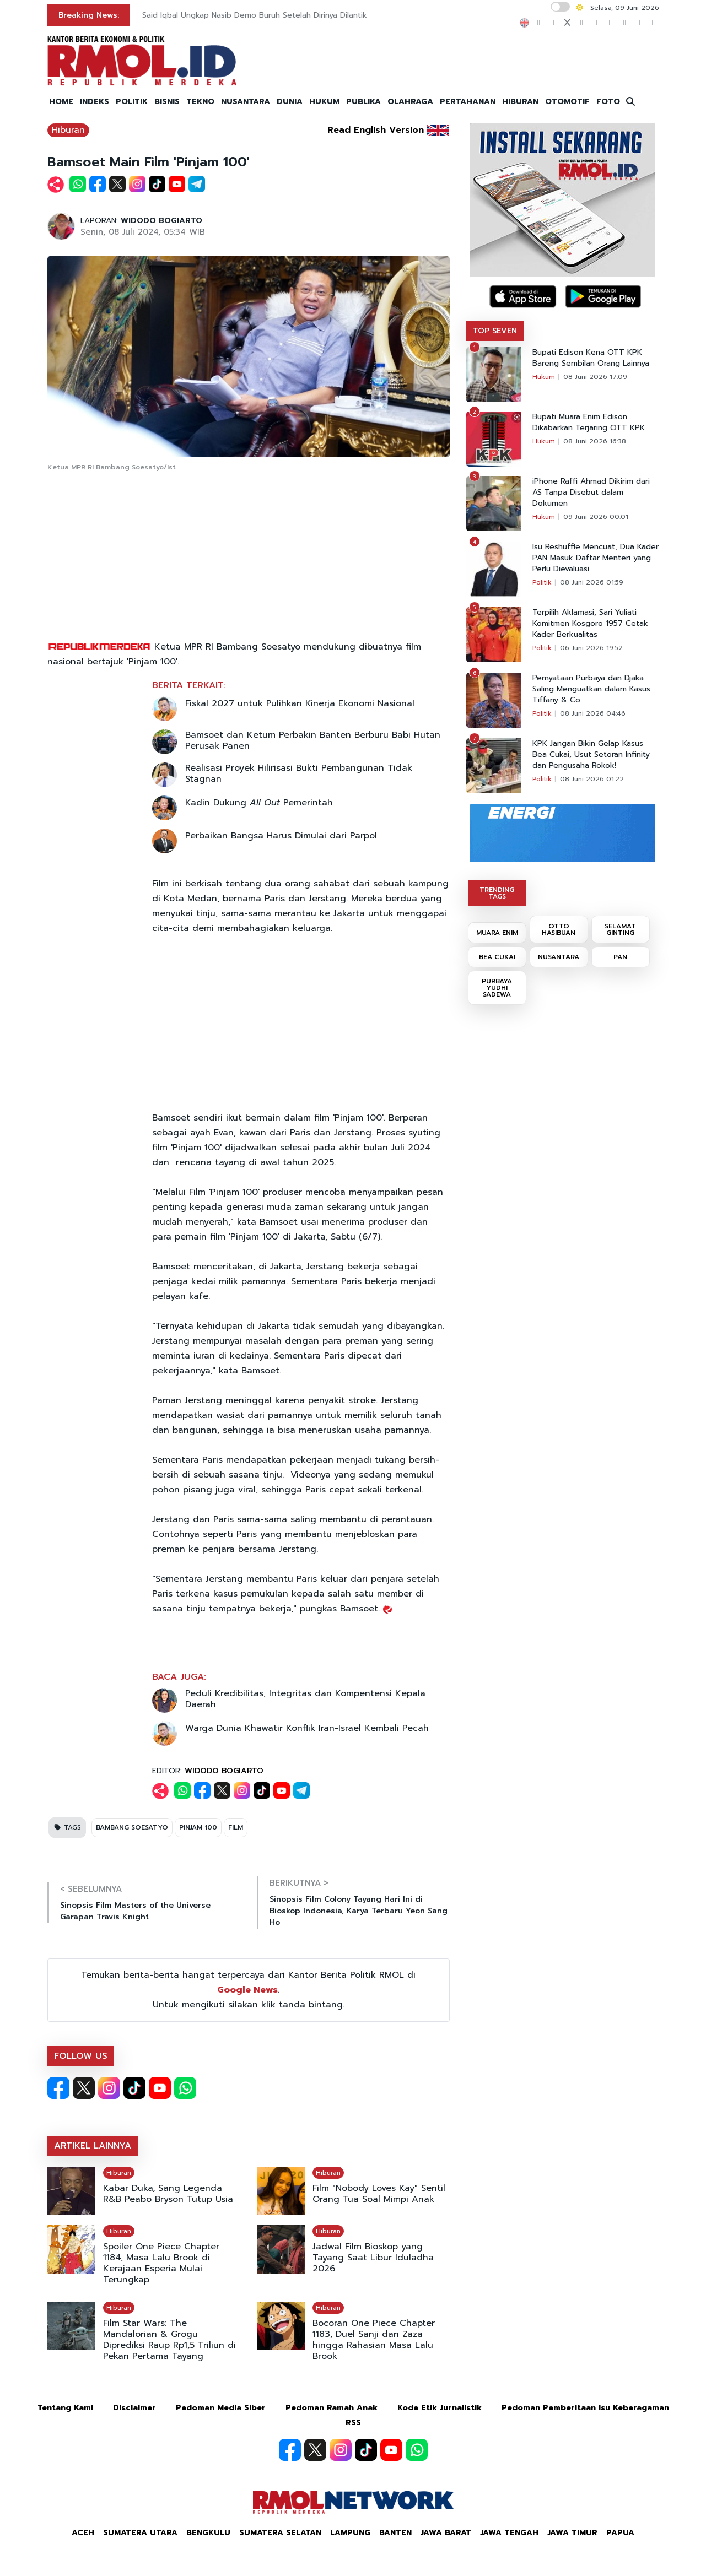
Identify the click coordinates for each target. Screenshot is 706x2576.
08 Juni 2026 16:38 (594, 441)
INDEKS (94, 101)
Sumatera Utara (140, 2533)
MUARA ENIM (497, 933)
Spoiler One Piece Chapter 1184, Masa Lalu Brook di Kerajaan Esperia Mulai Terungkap (161, 2263)
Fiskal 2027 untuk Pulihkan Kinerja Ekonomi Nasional (299, 703)
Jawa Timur (572, 2533)
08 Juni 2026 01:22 (592, 779)
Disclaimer (134, 2407)
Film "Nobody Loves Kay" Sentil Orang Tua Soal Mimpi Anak (378, 2194)
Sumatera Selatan (280, 2533)
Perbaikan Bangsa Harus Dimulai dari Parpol (281, 835)
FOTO (608, 101)
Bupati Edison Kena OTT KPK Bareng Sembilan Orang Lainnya (590, 358)
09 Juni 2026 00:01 (595, 517)
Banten (395, 2533)
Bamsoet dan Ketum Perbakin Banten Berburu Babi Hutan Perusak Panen (312, 740)
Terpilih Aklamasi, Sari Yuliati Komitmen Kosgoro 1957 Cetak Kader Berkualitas (590, 623)
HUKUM (324, 101)
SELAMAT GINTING (620, 929)
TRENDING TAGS (496, 893)
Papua (620, 2533)
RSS (353, 2422)
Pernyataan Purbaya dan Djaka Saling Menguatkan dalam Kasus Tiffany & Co (591, 689)
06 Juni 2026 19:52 (591, 648)
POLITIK (132, 101)
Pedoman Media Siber (221, 2407)
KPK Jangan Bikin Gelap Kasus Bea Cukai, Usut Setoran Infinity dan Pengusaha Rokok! (591, 754)
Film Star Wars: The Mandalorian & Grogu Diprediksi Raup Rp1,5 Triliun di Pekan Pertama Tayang (169, 2340)
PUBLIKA (363, 101)
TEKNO (200, 101)
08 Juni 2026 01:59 (591, 582)
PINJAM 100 (198, 1827)
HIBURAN (520, 101)
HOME (61, 101)
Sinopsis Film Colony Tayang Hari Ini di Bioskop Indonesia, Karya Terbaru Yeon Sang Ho (359, 1910)
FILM (235, 1827)
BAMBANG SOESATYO (132, 1827)
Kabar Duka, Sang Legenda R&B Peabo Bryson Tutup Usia (168, 2194)
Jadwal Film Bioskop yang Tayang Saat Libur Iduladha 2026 (373, 2257)
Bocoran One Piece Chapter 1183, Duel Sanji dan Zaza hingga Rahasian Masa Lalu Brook (373, 2340)
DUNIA (290, 101)
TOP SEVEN (495, 331)
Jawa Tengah (509, 2533)
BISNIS (167, 101)
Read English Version (375, 130)
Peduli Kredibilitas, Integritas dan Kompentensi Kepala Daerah (305, 1699)
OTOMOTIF (567, 101)
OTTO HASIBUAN (558, 929)
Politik (542, 582)
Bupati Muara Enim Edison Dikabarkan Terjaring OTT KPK (588, 423)
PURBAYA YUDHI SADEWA (497, 987)
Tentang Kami (65, 2407)
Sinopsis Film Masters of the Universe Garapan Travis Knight (135, 1911)
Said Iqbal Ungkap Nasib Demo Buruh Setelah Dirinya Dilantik (254, 15)
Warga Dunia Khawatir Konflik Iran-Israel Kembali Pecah (307, 1728)
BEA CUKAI (497, 957)
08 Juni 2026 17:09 (595, 377)
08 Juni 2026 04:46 (593, 713)
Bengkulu (208, 2533)
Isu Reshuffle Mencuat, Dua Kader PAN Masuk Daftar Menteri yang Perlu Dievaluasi (595, 558)
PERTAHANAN (467, 101)
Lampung (350, 2533)
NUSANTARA (245, 101)
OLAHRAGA (410, 101)
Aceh (83, 2533)
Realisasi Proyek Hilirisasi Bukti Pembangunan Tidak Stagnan (298, 773)
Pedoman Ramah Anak (331, 2407)
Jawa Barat (446, 2533)
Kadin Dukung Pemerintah (259, 802)
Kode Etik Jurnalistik (439, 2407)
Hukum (543, 377)
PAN (620, 957)
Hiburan (68, 130)
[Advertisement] (248, 557)
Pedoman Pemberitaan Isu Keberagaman (585, 2407)
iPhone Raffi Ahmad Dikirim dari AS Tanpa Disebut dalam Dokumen (591, 492)
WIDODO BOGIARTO (161, 220)
